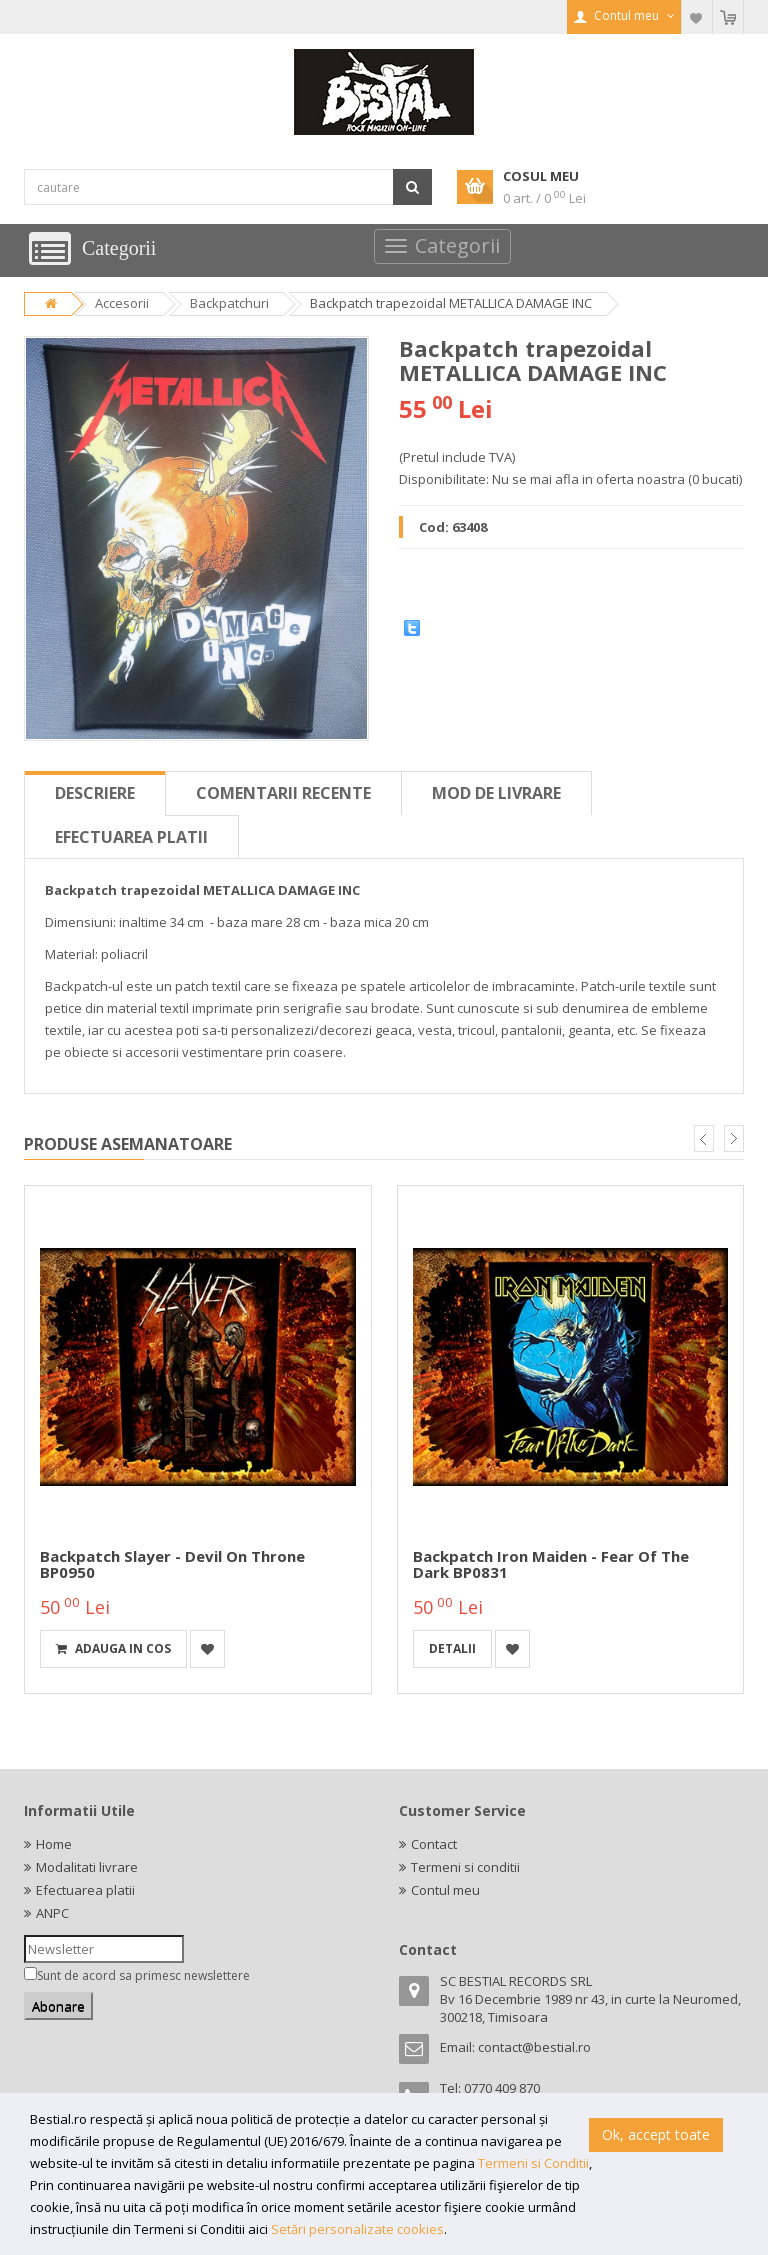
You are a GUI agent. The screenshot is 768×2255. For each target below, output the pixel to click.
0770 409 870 (502, 2088)
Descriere (95, 793)
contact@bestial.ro (534, 2047)
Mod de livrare (496, 793)
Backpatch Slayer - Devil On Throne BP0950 (172, 1564)
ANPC (52, 1913)
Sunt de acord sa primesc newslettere (143, 1975)
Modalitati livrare (87, 1867)
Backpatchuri (229, 303)
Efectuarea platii (131, 837)
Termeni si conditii (465, 1867)
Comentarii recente (283, 793)
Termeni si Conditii (533, 2163)
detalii (452, 1648)
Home (54, 1844)
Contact (434, 1844)
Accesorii (122, 303)
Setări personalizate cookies (357, 2229)
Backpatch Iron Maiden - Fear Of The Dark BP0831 (551, 1564)
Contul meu (445, 1890)
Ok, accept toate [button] (656, 2134)
